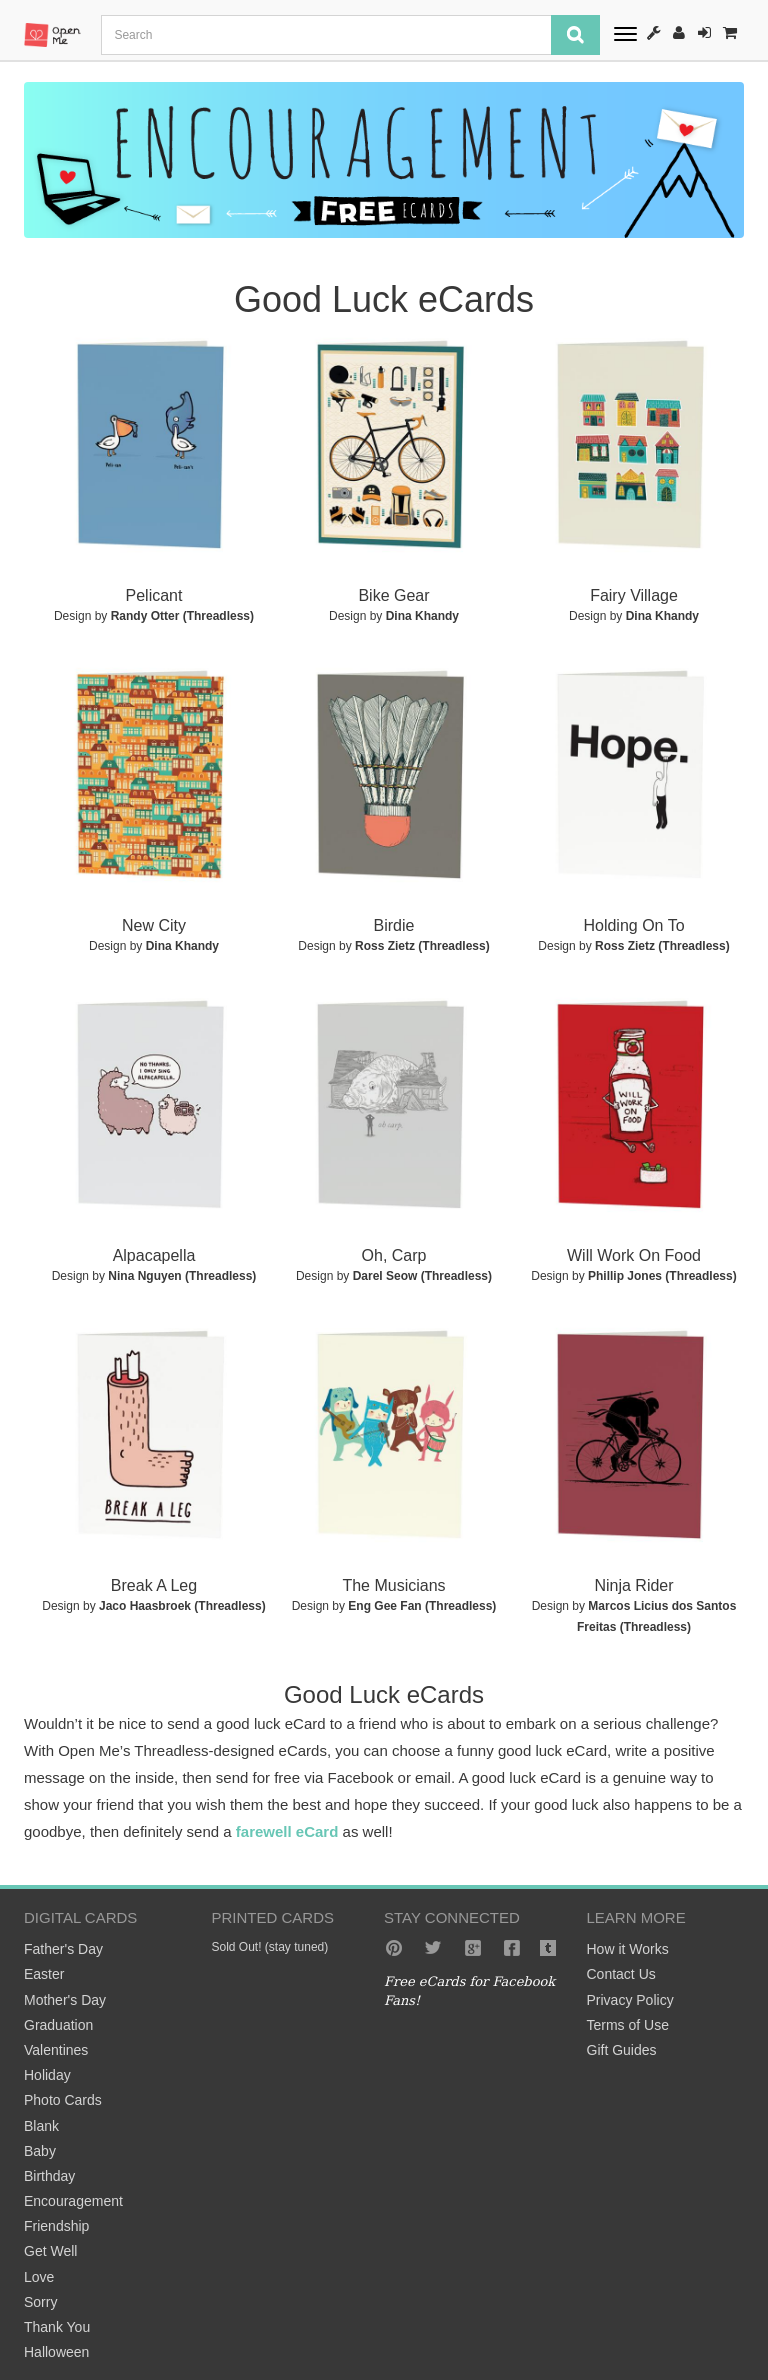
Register (679, 32)
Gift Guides (622, 2050)
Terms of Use (628, 2025)
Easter (44, 1974)
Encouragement (73, 2201)
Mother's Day (65, 2000)
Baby (40, 2151)
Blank (41, 2126)
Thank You (57, 2327)
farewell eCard (287, 1831)
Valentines (56, 2050)
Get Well (50, 2251)
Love (39, 2277)
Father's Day (63, 1949)
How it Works (628, 1949)
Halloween (56, 2352)
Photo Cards (63, 2100)
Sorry (40, 2302)
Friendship (56, 2226)
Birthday (49, 2176)
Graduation (58, 2025)
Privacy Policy (630, 2000)
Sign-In (704, 32)
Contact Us (621, 1974)
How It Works (654, 32)
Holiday (47, 2075)
